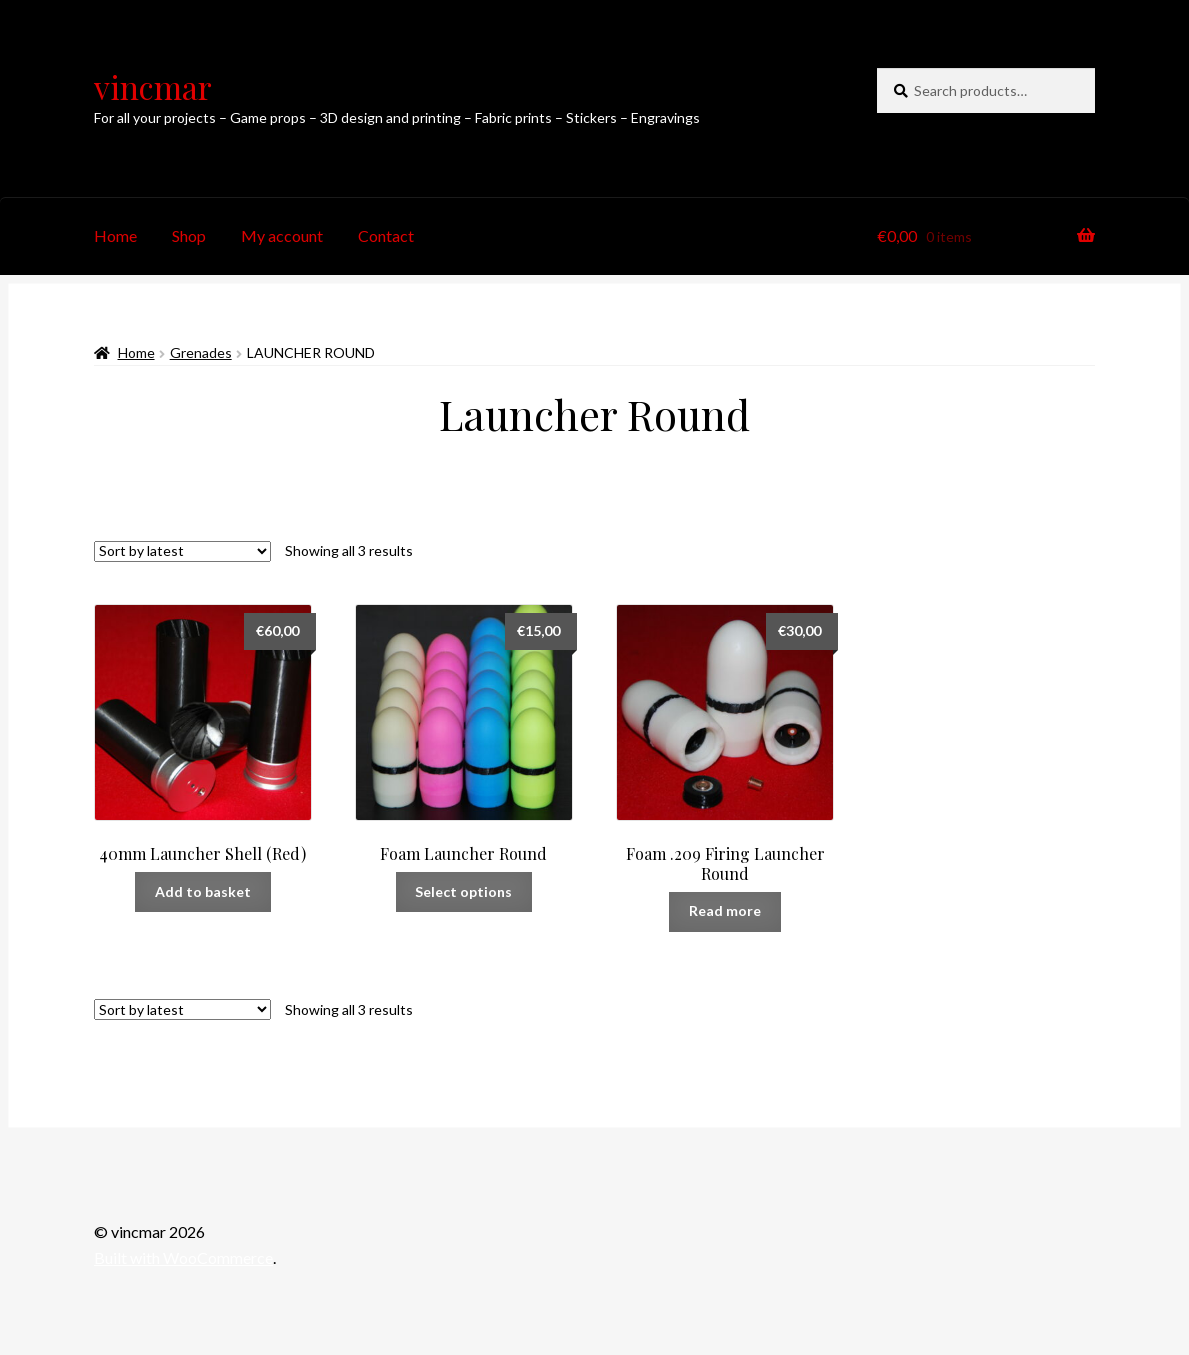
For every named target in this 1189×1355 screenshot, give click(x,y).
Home (115, 235)
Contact (386, 235)
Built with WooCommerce (183, 1257)
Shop (189, 235)
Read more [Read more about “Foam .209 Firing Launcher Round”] (725, 910)
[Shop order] (182, 551)
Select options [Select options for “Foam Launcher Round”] (463, 891)
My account (282, 235)
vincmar (153, 86)
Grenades (201, 352)
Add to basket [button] (203, 891)
